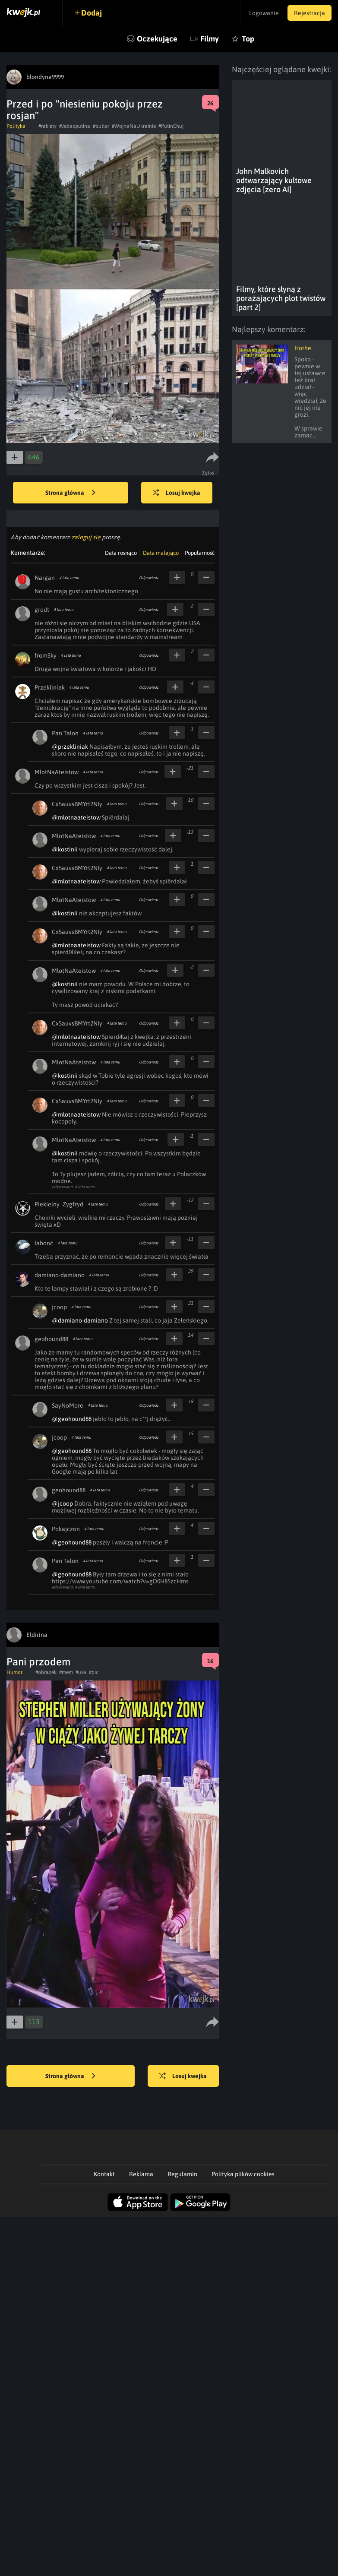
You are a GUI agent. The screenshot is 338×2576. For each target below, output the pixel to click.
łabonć (44, 1243)
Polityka (15, 126)
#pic (93, 1672)
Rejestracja (309, 12)
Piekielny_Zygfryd (59, 1204)
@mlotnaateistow (76, 817)
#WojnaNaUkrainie (134, 126)
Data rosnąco (121, 553)
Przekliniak (50, 687)
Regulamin (182, 2174)
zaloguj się (86, 537)
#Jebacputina (74, 126)
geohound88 (51, 1338)
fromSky (46, 655)
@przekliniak (70, 746)
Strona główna (70, 493)
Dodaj (91, 12)
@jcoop (62, 1503)
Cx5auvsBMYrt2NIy (77, 804)
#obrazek (46, 1672)
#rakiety (47, 126)
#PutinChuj (170, 126)
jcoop (59, 1307)
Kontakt (104, 2174)
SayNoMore (67, 1405)
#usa (81, 1672)
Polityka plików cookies (243, 2174)
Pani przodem (38, 1662)
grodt (42, 609)
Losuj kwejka (176, 493)
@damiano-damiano (80, 1320)
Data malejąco (161, 553)
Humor (14, 1672)
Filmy (209, 38)
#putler (101, 126)
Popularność (200, 553)
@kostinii (65, 849)
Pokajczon (66, 1528)
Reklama (141, 2174)
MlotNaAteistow (57, 772)
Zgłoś (208, 472)
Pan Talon (65, 733)
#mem (66, 1672)
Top (248, 38)
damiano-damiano (60, 1275)
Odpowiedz (148, 578)
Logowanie (264, 12)
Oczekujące (157, 38)
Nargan (45, 577)
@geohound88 (72, 1418)
